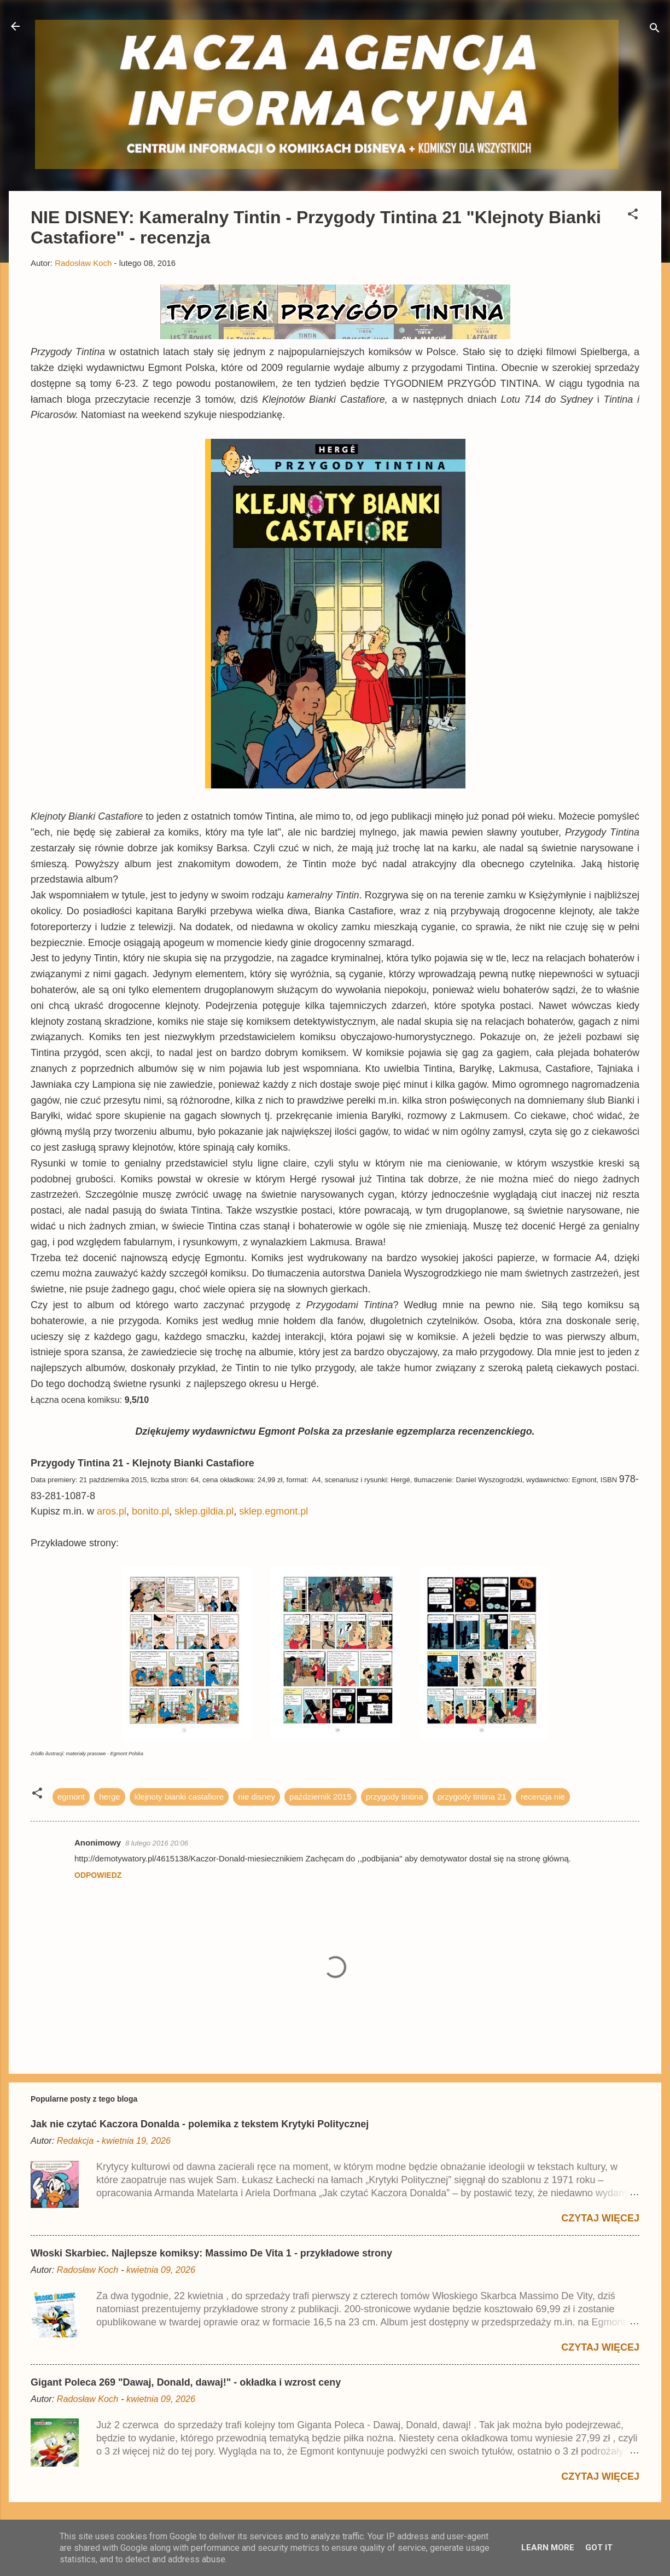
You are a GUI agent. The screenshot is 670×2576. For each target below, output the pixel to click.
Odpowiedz (97, 1875)
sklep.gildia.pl (204, 1511)
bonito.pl (150, 1511)
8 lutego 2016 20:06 (156, 1843)
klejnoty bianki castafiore (179, 1796)
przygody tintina (394, 1796)
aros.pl (111, 1511)
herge (109, 1796)
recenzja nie (543, 1796)
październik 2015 (320, 1796)
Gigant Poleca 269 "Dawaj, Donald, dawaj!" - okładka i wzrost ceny (186, 2382)
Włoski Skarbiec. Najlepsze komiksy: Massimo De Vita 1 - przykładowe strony (211, 2253)
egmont (71, 1796)
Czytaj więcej (600, 2218)
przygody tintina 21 (472, 1796)
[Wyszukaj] (654, 30)
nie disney (256, 1796)
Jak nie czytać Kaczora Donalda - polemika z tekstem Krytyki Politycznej (200, 2124)
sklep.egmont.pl (273, 1511)
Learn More (547, 2547)
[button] (632, 215)
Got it (599, 2547)
